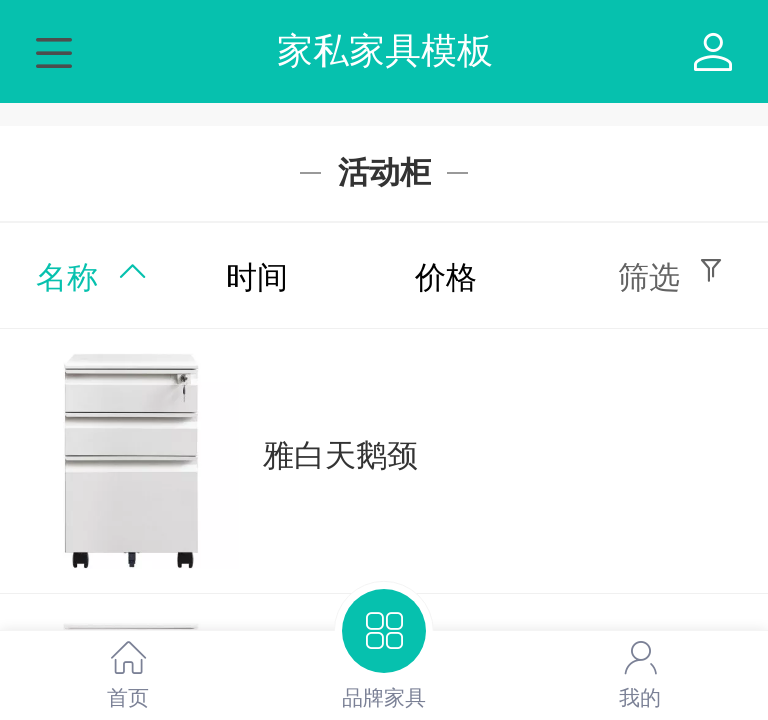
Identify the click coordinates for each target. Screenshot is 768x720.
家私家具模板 (385, 50)
